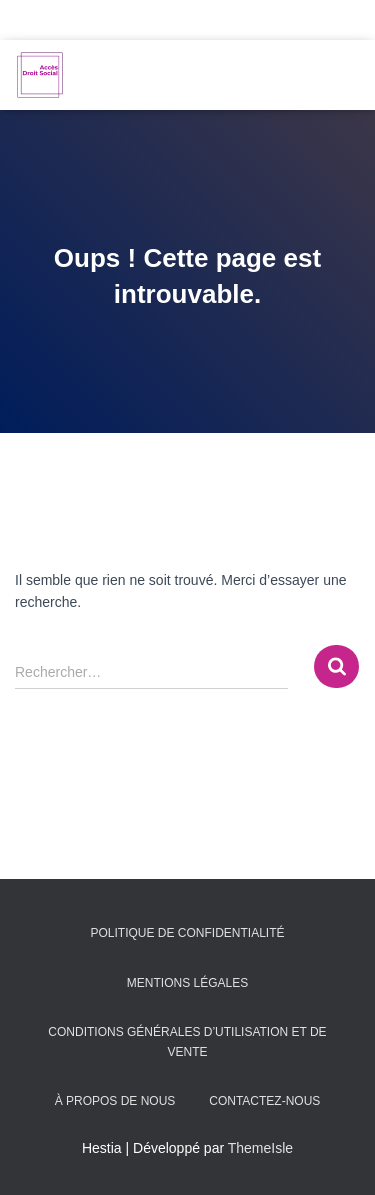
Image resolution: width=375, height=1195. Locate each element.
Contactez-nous (264, 1101)
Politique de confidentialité (187, 933)
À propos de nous (115, 1101)
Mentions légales (187, 983)
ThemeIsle (260, 1148)
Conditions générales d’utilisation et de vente (187, 1041)
